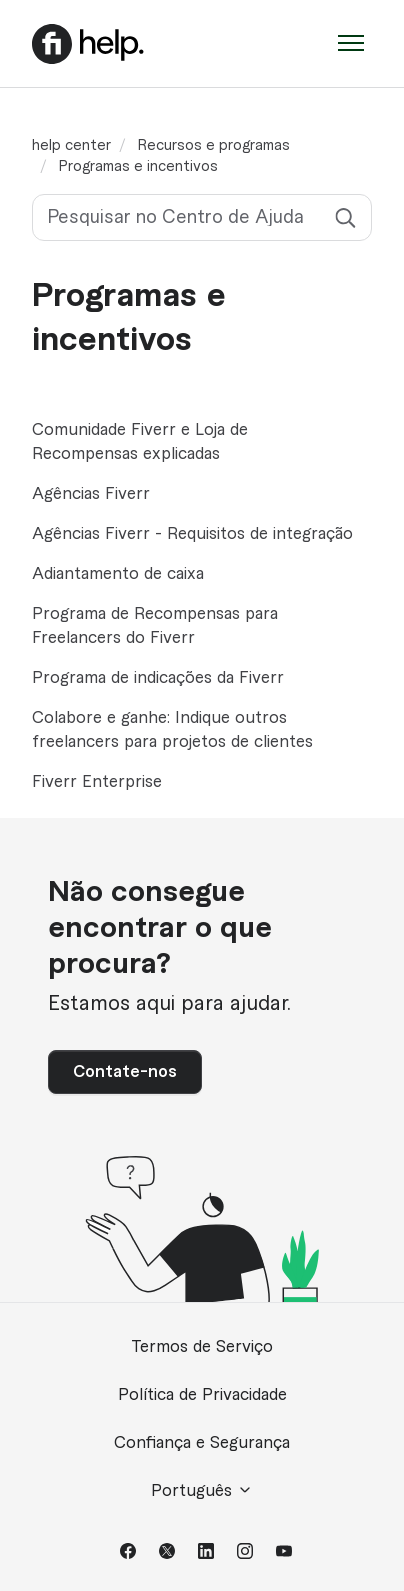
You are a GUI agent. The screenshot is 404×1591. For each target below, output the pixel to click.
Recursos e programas (214, 146)
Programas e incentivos (138, 167)
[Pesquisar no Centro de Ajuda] (202, 217)
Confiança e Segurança (202, 1443)
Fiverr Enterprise (97, 782)
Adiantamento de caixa (118, 574)
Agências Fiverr (91, 494)
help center (71, 146)
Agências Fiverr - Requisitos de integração (192, 534)
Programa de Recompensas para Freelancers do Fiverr (155, 626)
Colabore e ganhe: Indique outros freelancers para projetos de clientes (172, 730)
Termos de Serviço (202, 1347)
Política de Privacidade (202, 1395)
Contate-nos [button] (125, 1072)
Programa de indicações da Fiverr (158, 678)
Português (202, 1490)
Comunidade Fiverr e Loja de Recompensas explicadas (140, 442)
